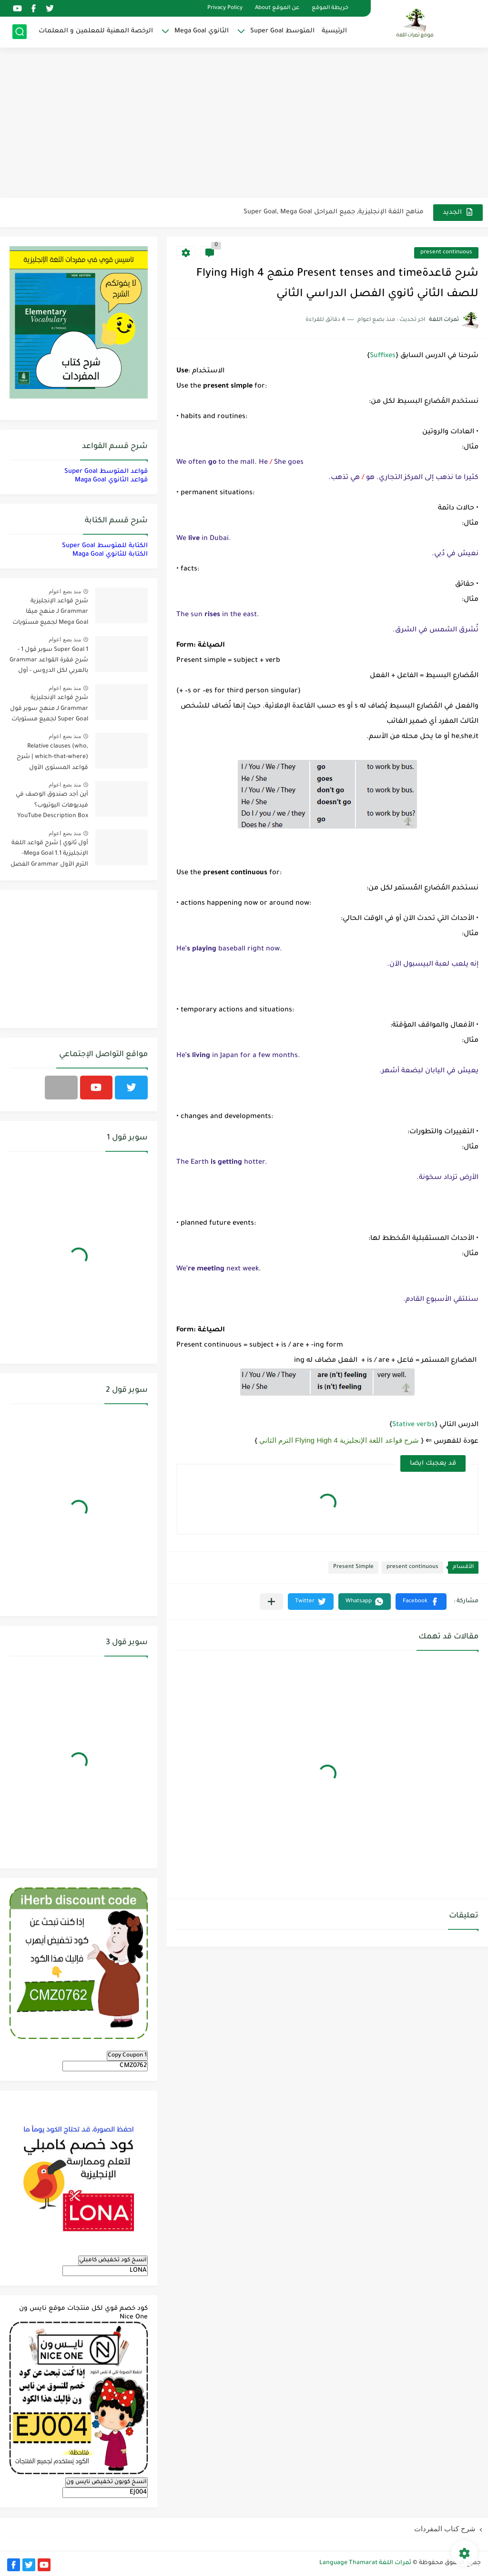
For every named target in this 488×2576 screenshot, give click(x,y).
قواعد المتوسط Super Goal (106, 471)
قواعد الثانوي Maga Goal (111, 480)
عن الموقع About (277, 8)
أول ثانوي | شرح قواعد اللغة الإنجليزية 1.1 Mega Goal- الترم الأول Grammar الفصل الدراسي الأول (49, 855)
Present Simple (353, 1567)
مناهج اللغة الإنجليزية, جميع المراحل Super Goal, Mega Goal (334, 212)
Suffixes (383, 356)
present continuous (446, 253)
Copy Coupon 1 (127, 2055)
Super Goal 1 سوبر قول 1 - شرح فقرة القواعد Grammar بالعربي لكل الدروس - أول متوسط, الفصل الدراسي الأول (49, 662)
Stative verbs (413, 1425)
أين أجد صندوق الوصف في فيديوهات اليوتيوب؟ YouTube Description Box (52, 805)
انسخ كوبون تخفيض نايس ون (106, 2482)
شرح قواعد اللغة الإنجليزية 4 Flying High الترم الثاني (339, 1440)
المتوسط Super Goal (282, 31)
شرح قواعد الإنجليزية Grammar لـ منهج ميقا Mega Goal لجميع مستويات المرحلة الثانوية (50, 613)
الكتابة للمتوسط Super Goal (105, 545)
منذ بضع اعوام (65, 591)
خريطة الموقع (330, 8)
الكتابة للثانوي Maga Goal (110, 554)
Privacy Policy (225, 8)
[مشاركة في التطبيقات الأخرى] (271, 1601)
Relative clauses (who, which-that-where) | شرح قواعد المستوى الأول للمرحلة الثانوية (52, 758)
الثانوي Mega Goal (201, 31)
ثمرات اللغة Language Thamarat (365, 2563)
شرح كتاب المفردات (445, 2529)
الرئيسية (334, 31)
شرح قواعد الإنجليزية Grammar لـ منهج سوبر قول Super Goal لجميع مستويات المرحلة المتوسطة (49, 710)
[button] (421, 1601)
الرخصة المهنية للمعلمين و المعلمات (96, 31)
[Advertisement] (244, 123)
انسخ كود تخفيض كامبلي (113, 2260)
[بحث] (19, 31)
